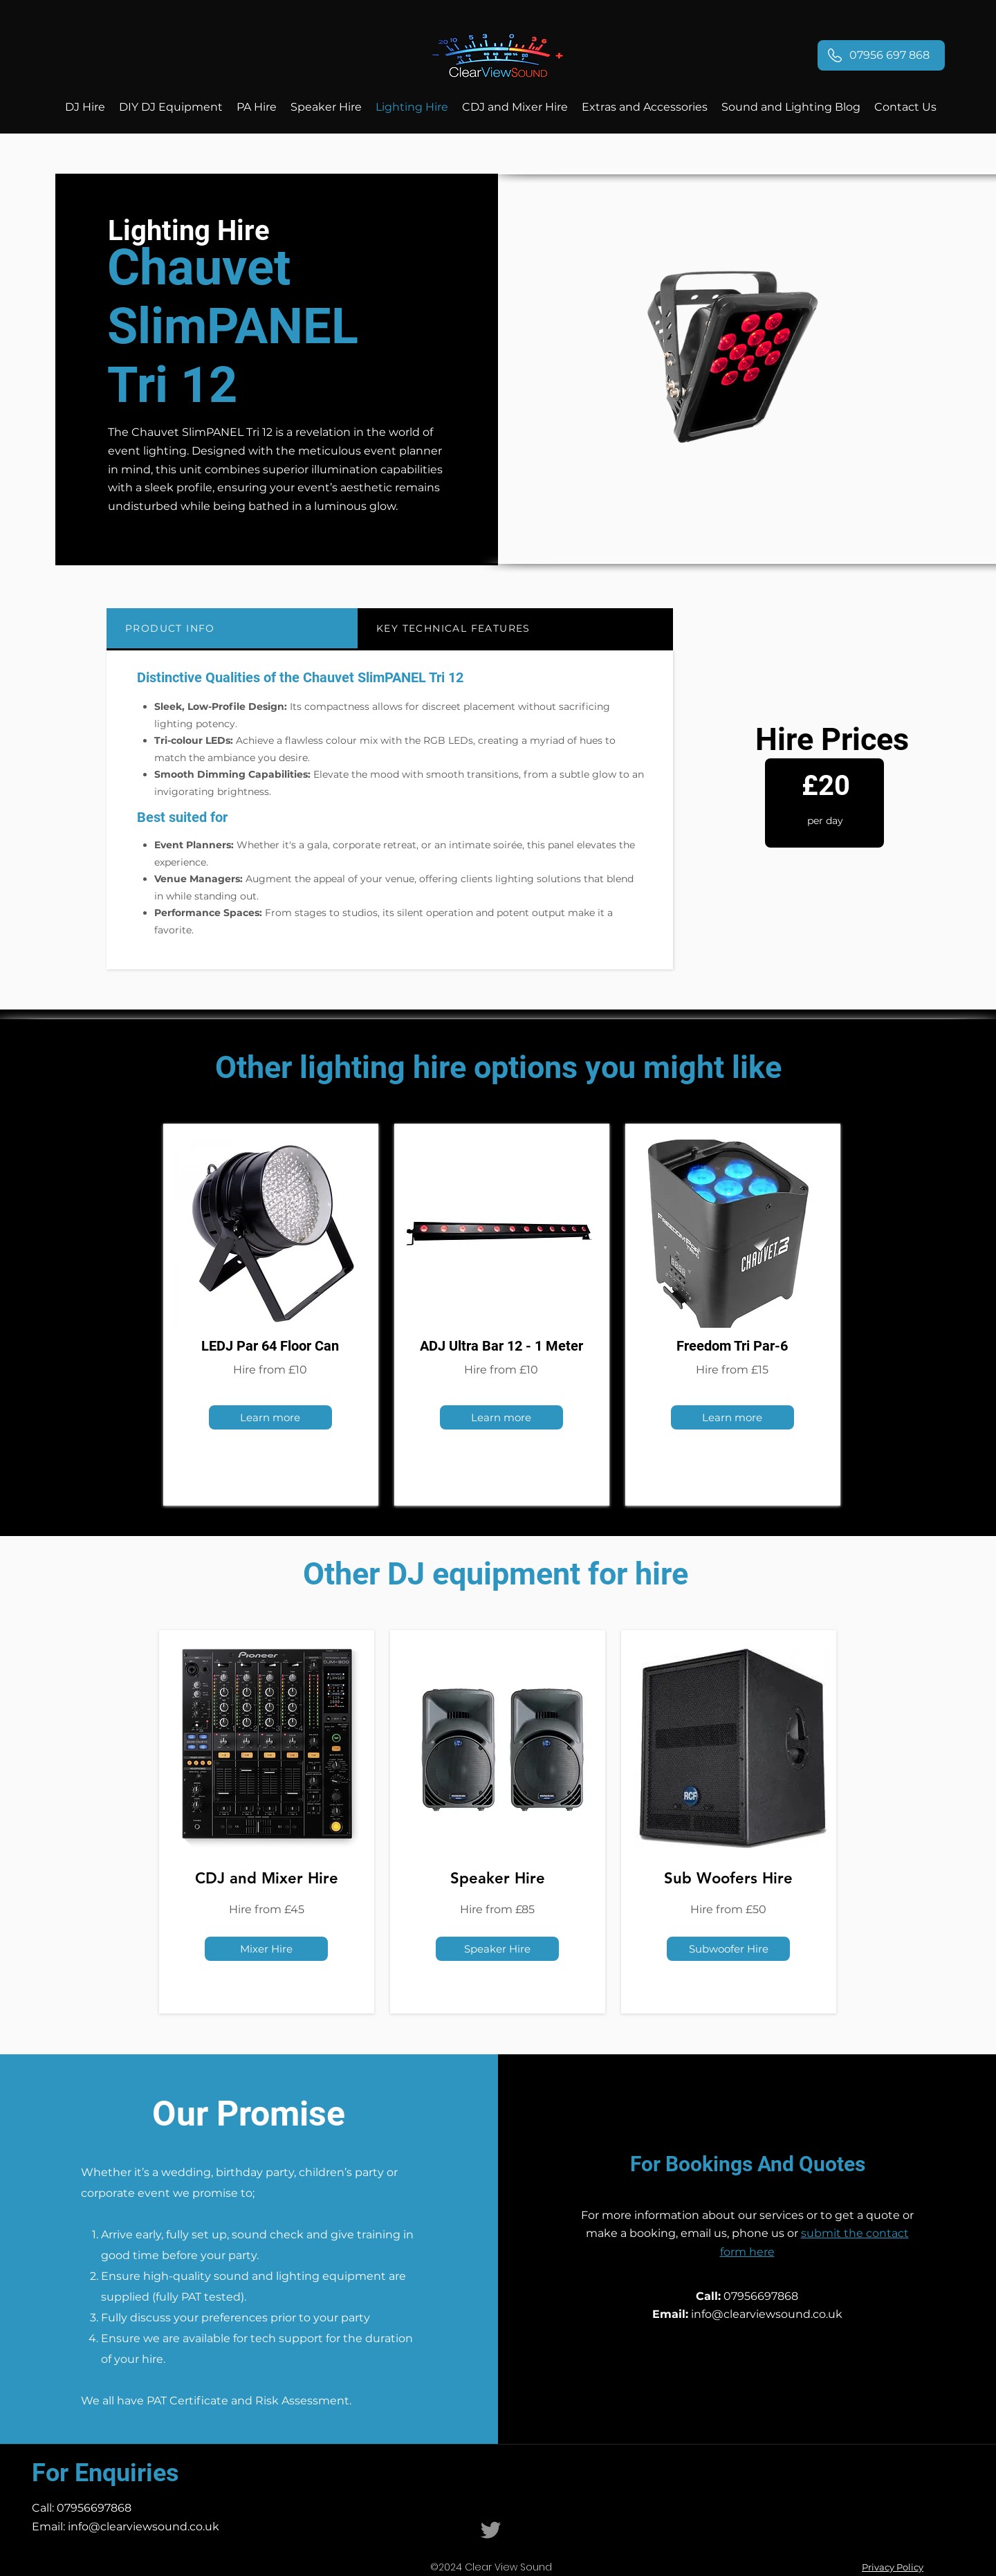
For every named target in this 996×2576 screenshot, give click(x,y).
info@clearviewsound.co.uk (766, 2314)
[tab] (232, 629)
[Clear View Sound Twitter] (490, 2529)
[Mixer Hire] (266, 1949)
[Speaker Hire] (497, 1949)
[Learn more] (270, 1417)
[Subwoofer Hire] (728, 1949)
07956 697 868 (889, 55)
